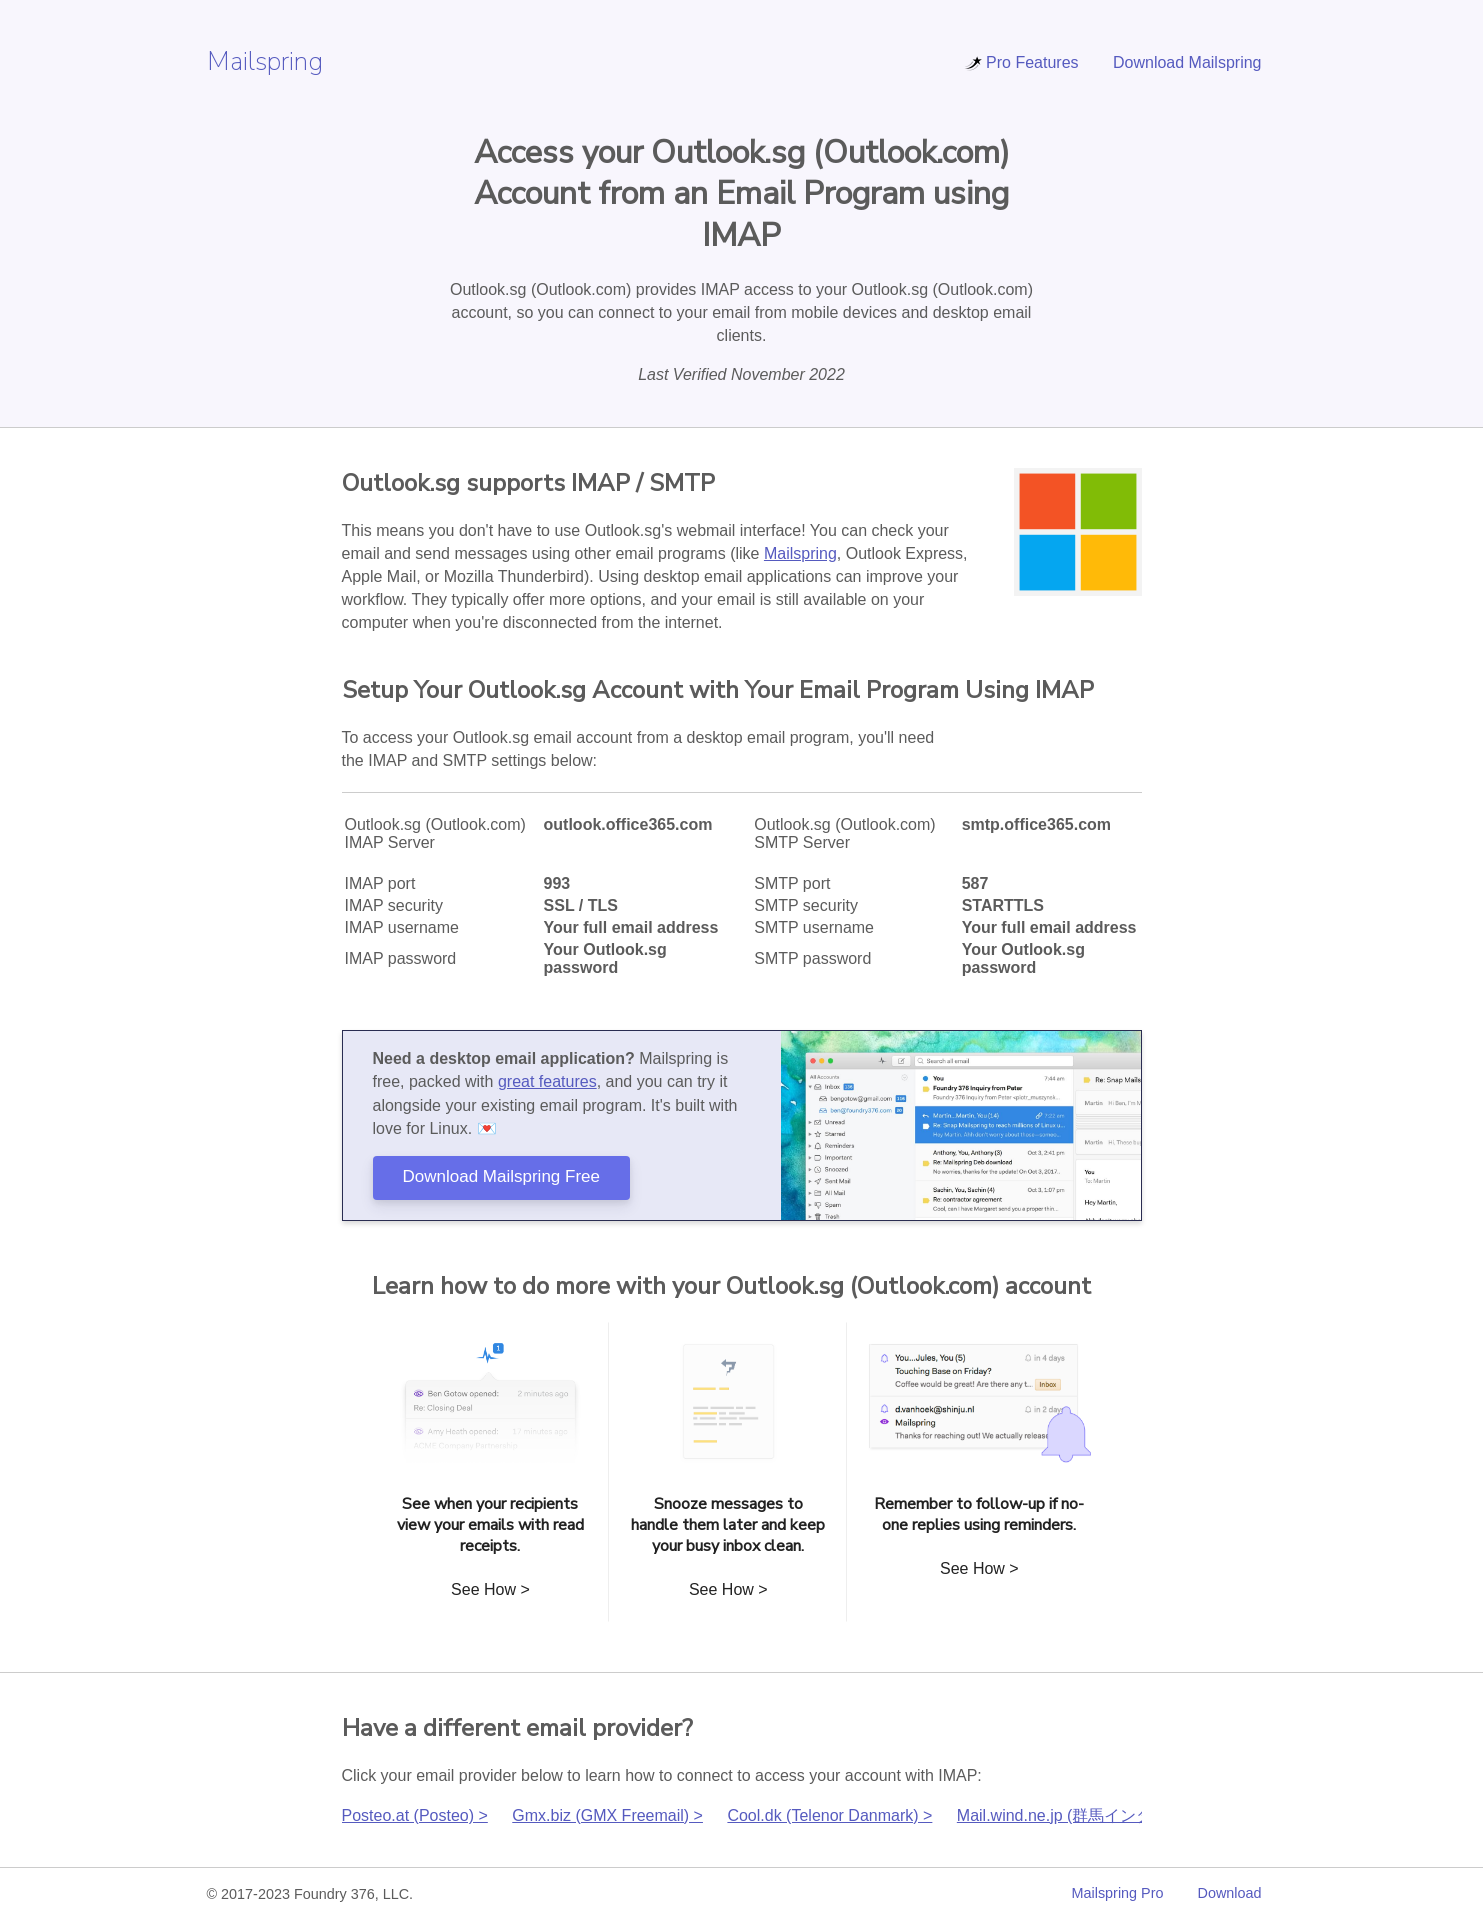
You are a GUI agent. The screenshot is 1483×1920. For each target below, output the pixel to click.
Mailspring (265, 61)
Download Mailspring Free (501, 1176)
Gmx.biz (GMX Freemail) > (607, 1815)
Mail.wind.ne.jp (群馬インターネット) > (1096, 1815)
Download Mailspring (1187, 62)
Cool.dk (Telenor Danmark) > (829, 1815)
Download (1230, 1893)
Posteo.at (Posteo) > (415, 1815)
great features (547, 1081)
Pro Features (1021, 62)
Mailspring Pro (1118, 1893)
